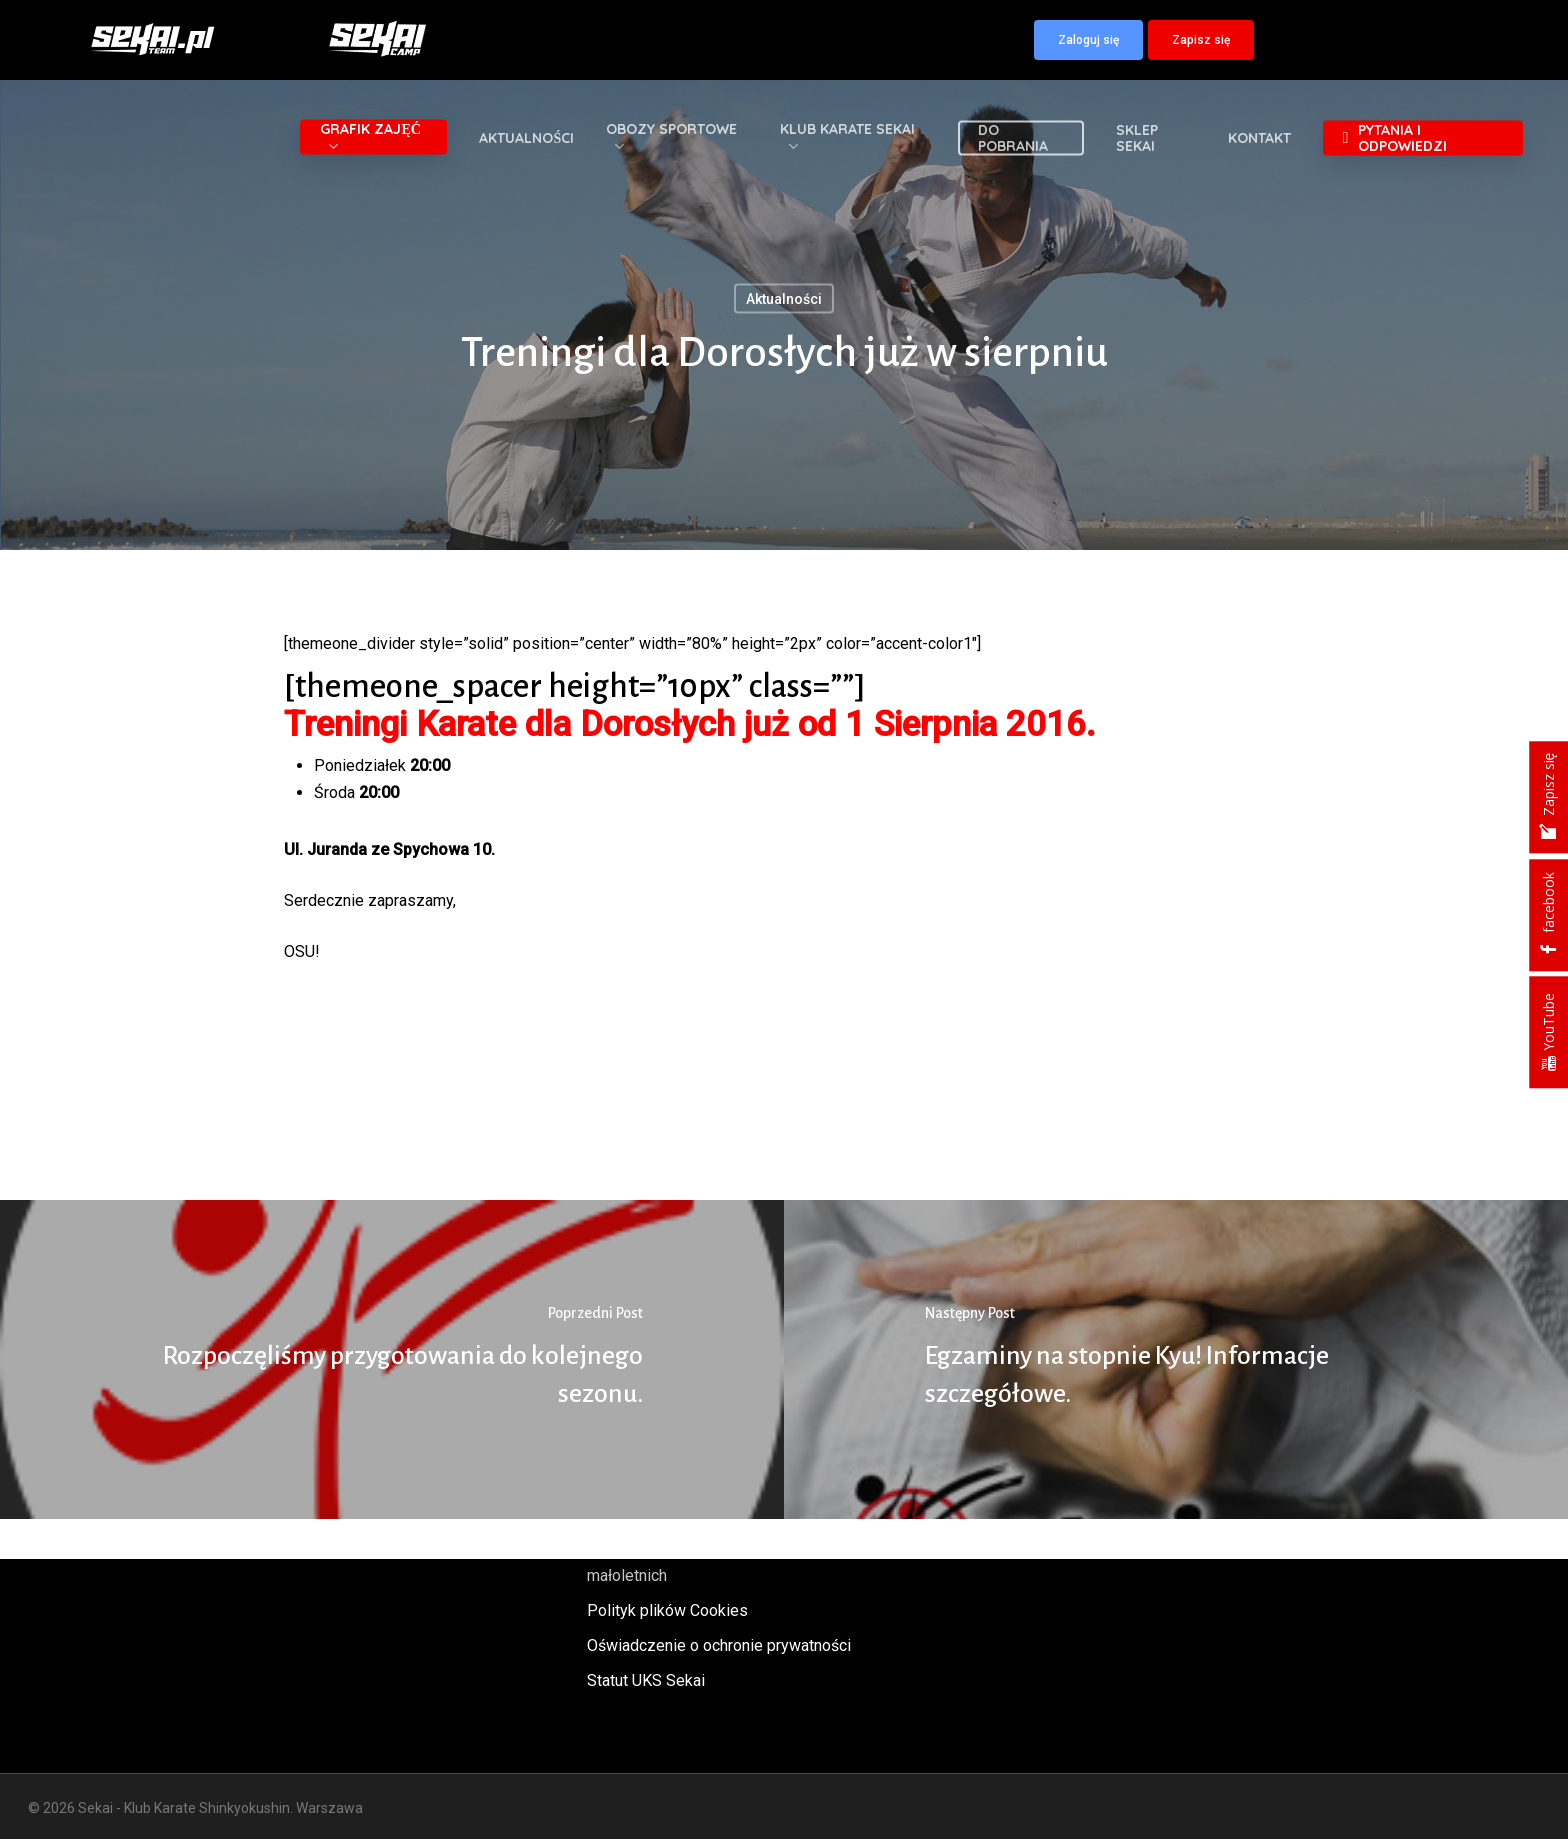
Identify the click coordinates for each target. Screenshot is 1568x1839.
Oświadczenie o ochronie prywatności (719, 1645)
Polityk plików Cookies (667, 1610)
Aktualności (784, 299)
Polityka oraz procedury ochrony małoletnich (699, 1562)
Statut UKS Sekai (646, 1680)
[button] (1088, 40)
